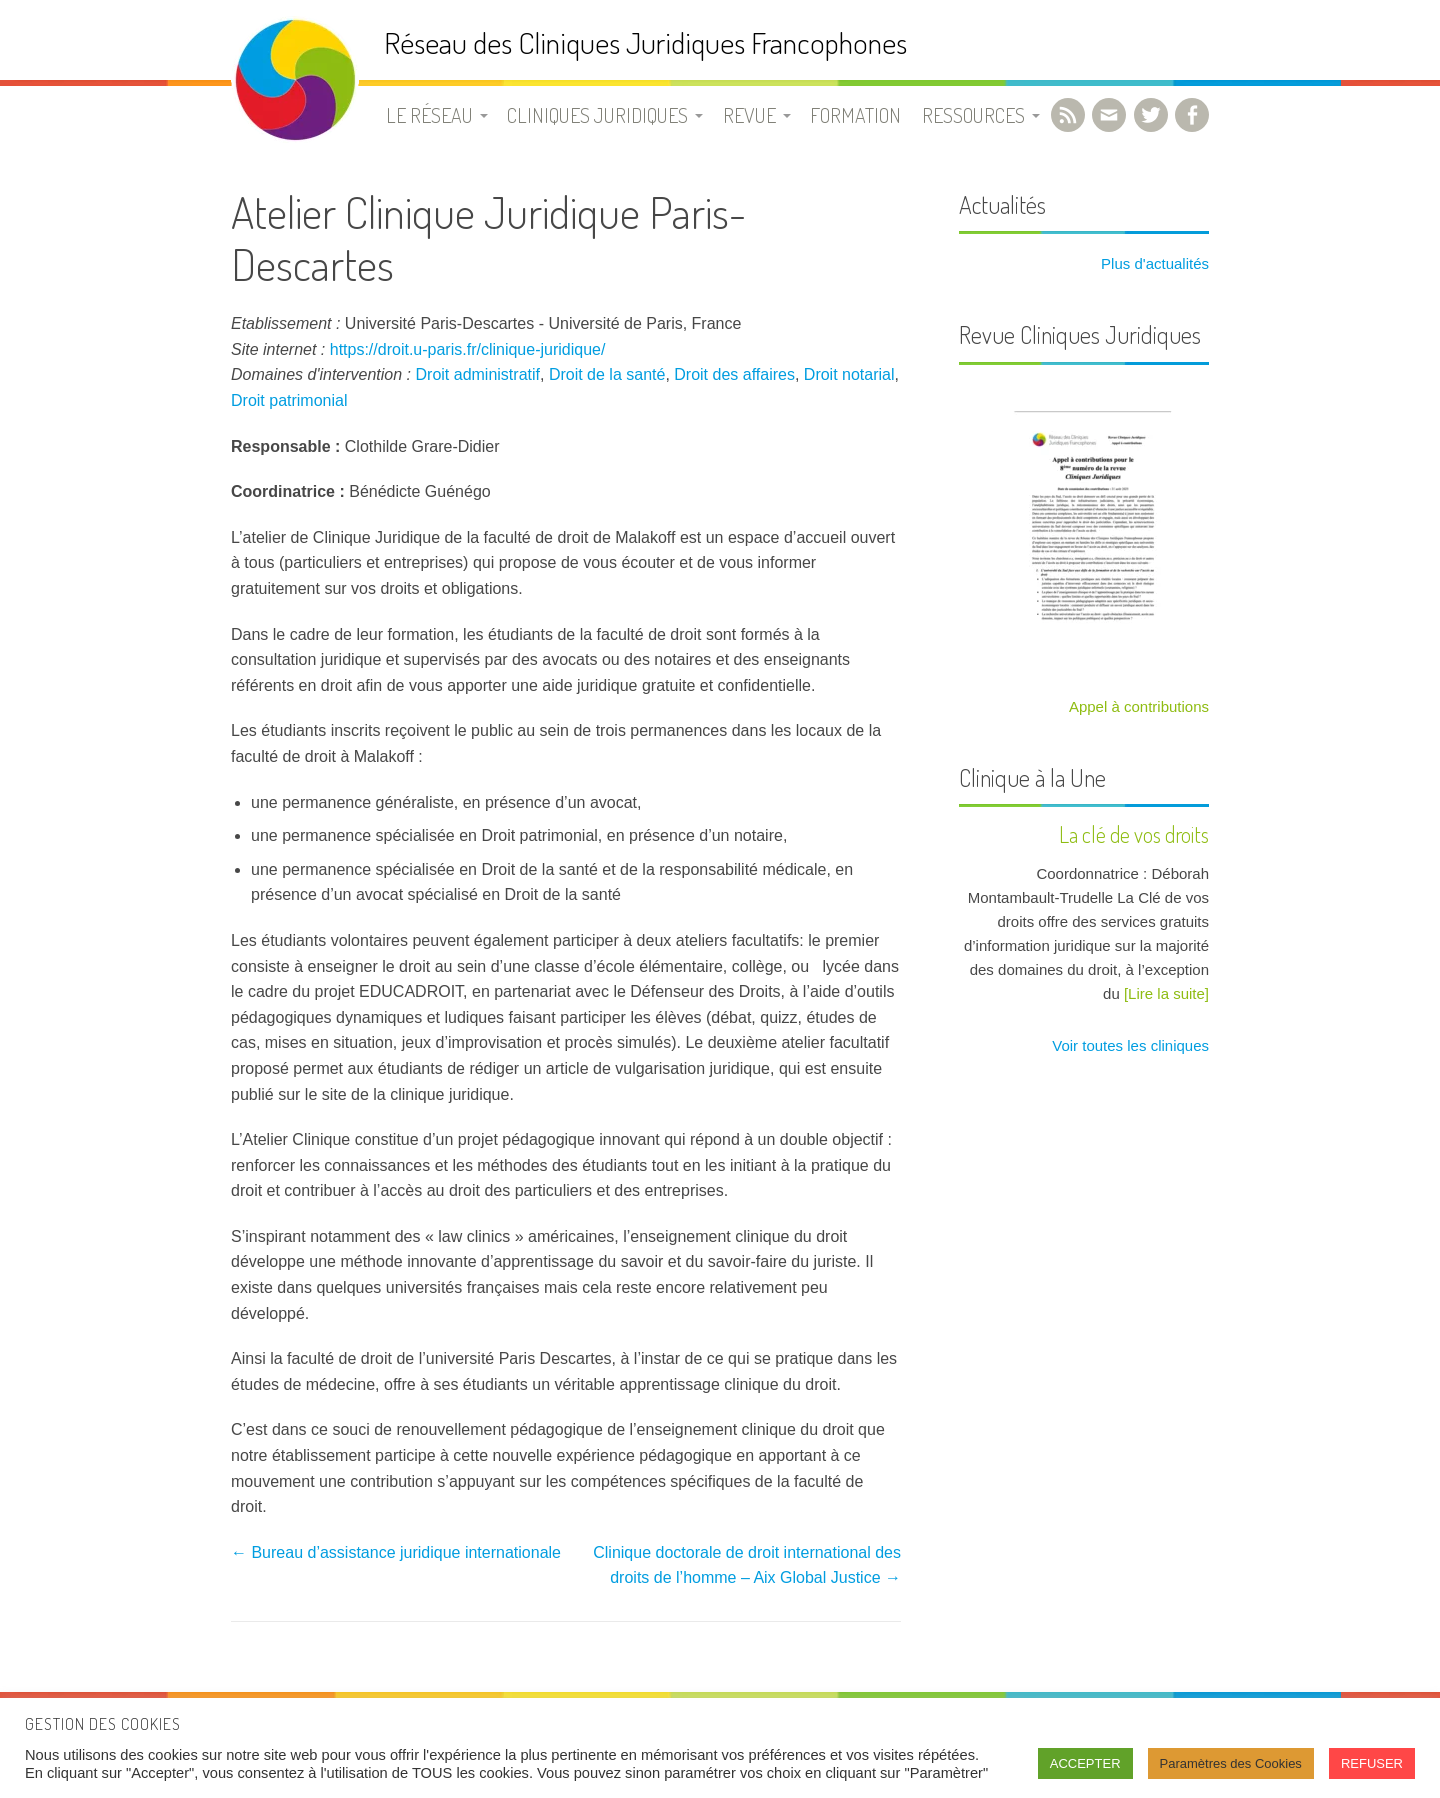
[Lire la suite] (1166, 993)
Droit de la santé (607, 374)
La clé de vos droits (1134, 834)
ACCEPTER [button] (1085, 1763)
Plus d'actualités (1153, 263)
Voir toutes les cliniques (1128, 1045)
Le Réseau (429, 115)
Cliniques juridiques (597, 115)
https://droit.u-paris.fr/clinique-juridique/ (468, 349)
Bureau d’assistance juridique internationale (396, 1552)
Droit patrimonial (289, 400)
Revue (749, 115)
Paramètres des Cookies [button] (1231, 1763)
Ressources (973, 115)
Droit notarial (849, 374)
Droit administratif (478, 374)
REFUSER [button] (1372, 1763)
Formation (855, 115)
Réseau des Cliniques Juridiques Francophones (645, 42)
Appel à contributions (1139, 706)
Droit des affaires (734, 374)
